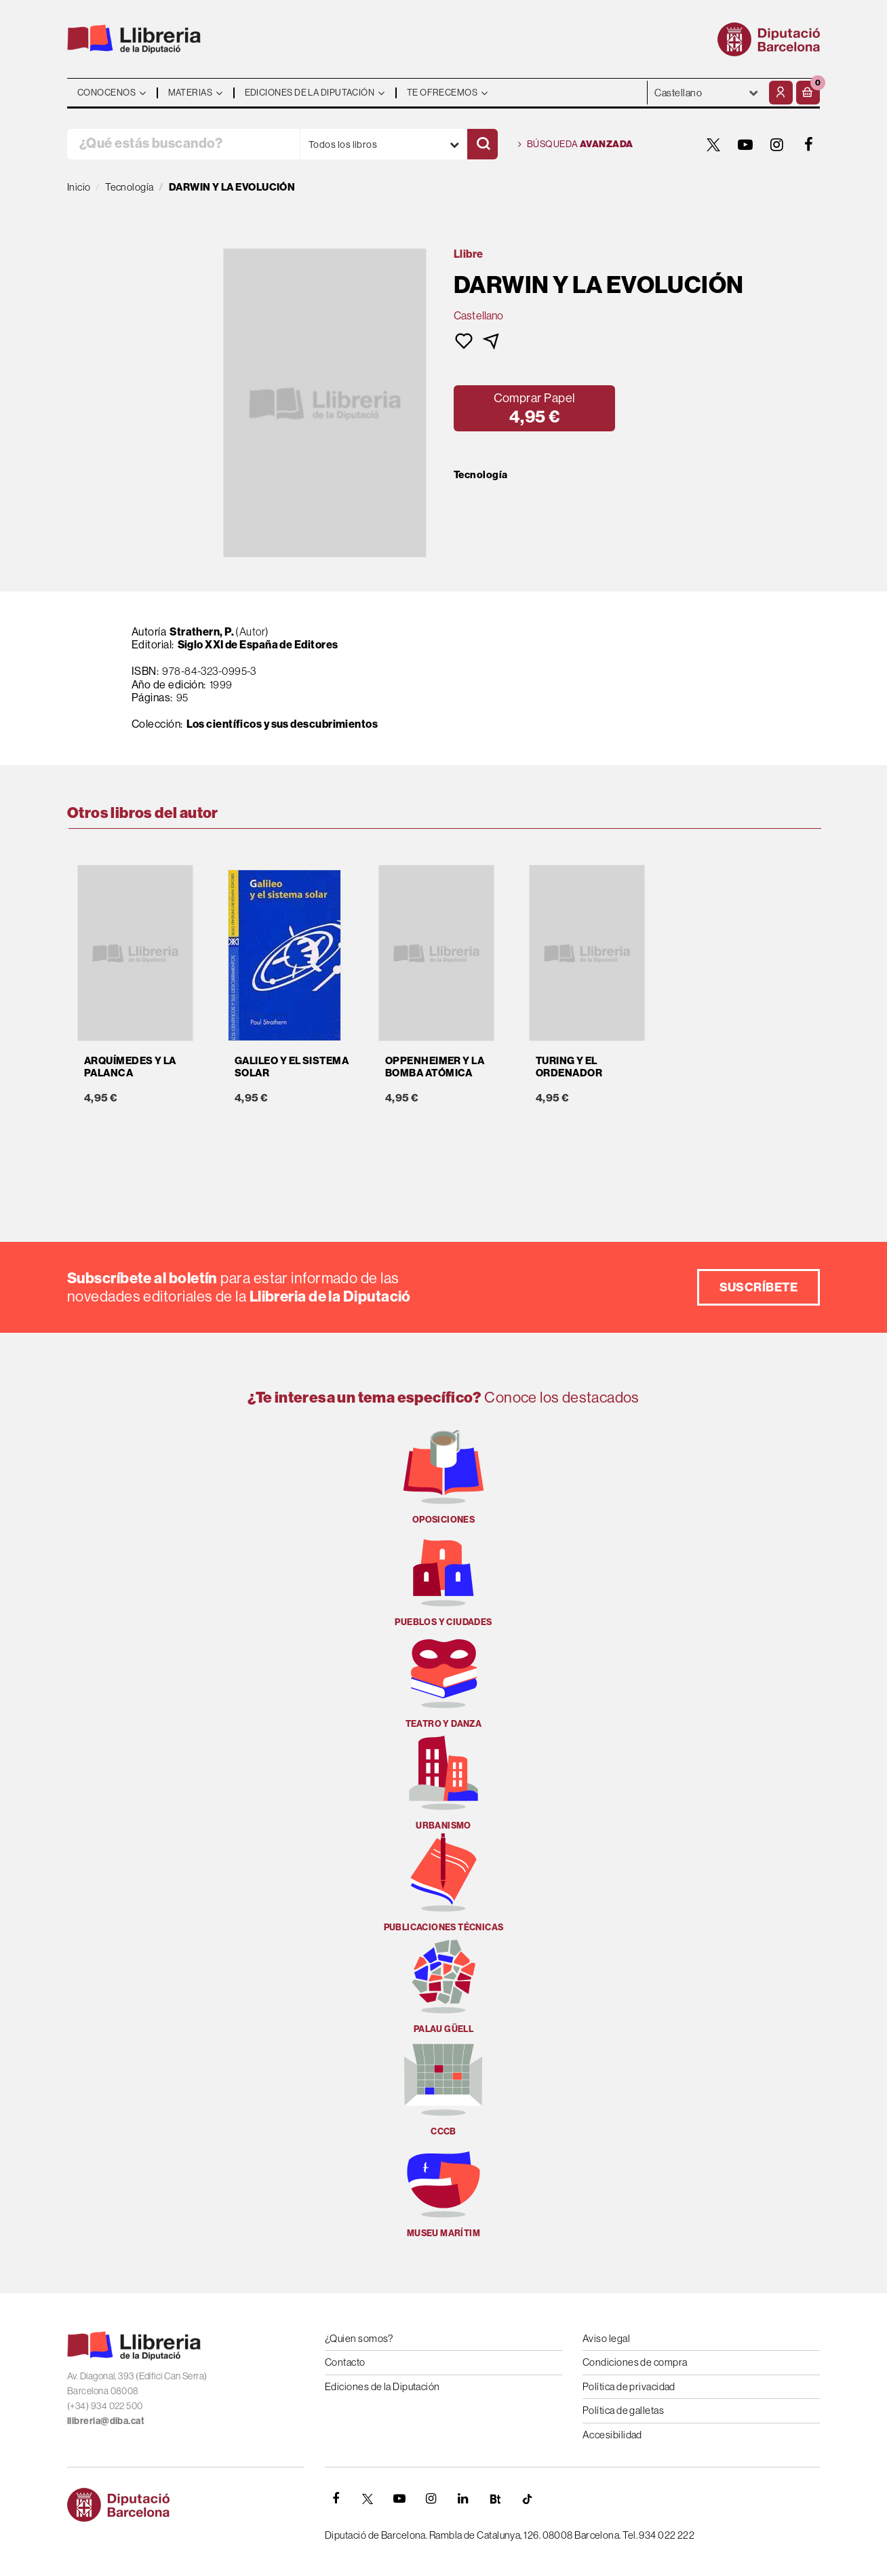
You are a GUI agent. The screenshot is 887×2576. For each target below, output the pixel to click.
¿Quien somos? (359, 2338)
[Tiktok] (527, 2499)
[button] (808, 92)
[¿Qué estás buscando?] (183, 144)
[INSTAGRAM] (777, 144)
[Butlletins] (495, 2499)
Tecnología (481, 475)
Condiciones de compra (635, 2362)
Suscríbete (759, 1287)
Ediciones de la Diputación (382, 2386)
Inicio (79, 186)
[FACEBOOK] (809, 144)
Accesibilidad (612, 2434)
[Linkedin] (463, 2499)
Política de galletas (623, 2410)
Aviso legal (606, 2338)
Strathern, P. (202, 631)
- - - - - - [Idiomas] (707, 92)
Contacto (345, 2362)
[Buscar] (482, 144)
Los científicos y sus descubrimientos (282, 723)
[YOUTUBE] (745, 144)
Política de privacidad (629, 2386)
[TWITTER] (713, 144)
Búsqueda (575, 144)
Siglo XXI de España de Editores (258, 644)
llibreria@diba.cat (105, 2421)
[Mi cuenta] (781, 92)
